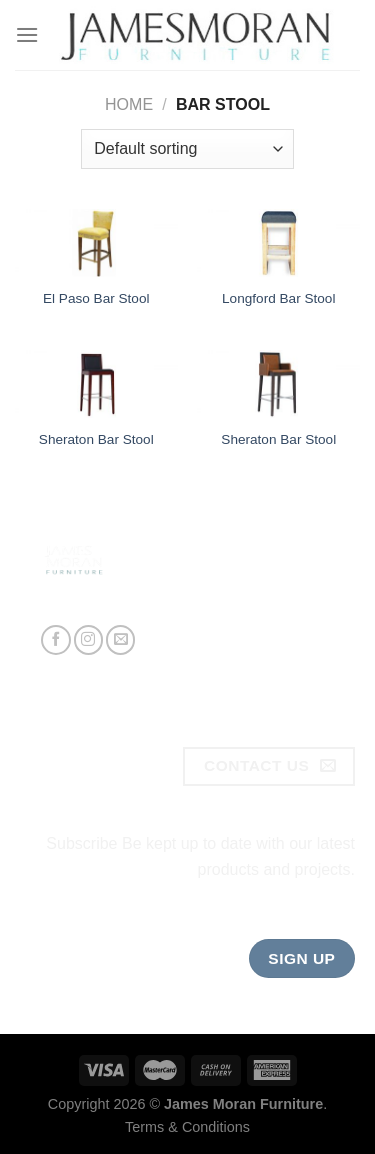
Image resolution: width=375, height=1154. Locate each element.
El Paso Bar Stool (96, 298)
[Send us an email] (120, 640)
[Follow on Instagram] (88, 640)
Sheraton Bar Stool (96, 439)
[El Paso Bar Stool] (96, 243)
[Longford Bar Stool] (278, 243)
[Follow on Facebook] (55, 640)
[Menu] (27, 34)
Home (129, 104)
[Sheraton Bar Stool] (96, 384)
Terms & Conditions (187, 1127)
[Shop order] (187, 149)
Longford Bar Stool (278, 298)
